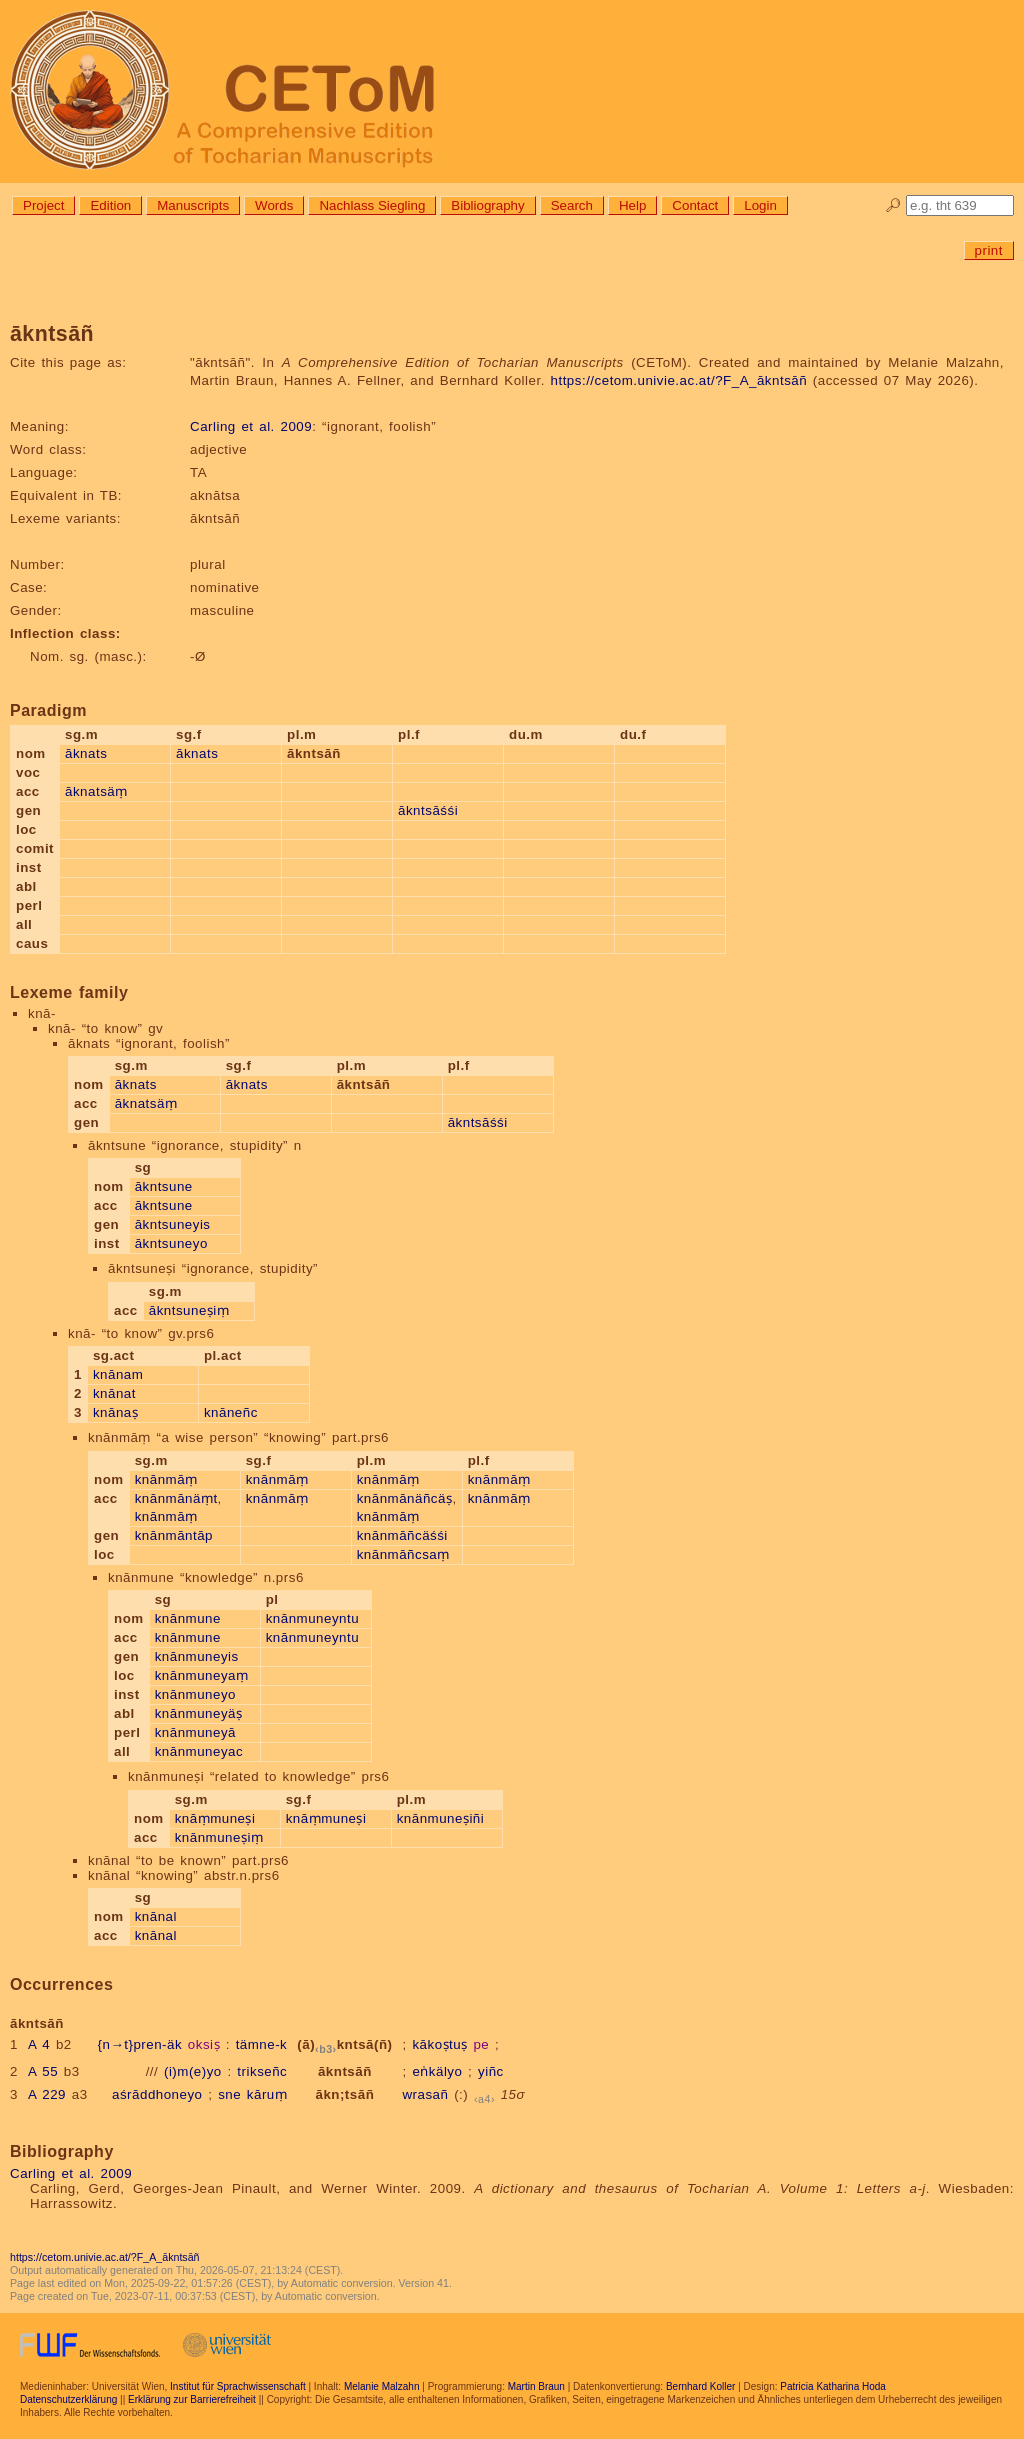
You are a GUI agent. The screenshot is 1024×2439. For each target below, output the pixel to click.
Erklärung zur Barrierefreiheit (192, 2399)
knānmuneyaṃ (202, 1675)
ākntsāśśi (428, 810)
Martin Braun (536, 2386)
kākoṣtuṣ (439, 2044)
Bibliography (487, 205)
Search (572, 205)
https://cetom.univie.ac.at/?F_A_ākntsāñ (679, 380)
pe (481, 2044)
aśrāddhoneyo (157, 2094)
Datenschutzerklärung (68, 2399)
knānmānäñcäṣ (405, 1498)
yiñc (491, 2071)
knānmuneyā (195, 1732)
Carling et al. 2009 (251, 426)
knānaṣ (115, 1412)
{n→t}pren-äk (140, 2044)
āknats (86, 753)
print (989, 250)
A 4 (39, 2044)
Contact (695, 205)
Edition (110, 205)
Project (43, 205)
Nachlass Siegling (372, 205)
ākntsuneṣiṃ (189, 1310)
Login (760, 205)
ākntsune (164, 1186)
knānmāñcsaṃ (403, 1554)
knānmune (188, 1618)
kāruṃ (267, 2094)
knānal (156, 1916)
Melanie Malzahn (382, 2386)
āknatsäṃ (96, 791)
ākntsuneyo (171, 1243)
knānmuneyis (197, 1656)
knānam (118, 1374)
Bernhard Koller (700, 2386)
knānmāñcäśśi (402, 1535)
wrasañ (425, 2094)
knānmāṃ (166, 1479)
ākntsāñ (345, 2071)
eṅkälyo (437, 2071)
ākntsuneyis (173, 1224)
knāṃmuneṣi (215, 1818)
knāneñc (231, 1412)
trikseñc (262, 2071)
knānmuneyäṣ (199, 1713)
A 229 (47, 2094)
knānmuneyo (195, 1694)
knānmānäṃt (176, 1498)
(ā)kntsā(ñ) (344, 2044)
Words (274, 205)
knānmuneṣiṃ (219, 1837)
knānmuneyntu (312, 1618)
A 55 (43, 2071)
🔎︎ (893, 205)
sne (229, 2094)
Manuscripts (193, 205)
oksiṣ (204, 2044)
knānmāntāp (174, 1535)
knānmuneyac (199, 1751)
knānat (114, 1393)
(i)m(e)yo (193, 2071)
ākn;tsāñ (344, 2094)
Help (632, 205)
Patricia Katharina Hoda (833, 2386)
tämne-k (262, 2044)
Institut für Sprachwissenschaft (238, 2386)
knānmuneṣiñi (441, 1818)
